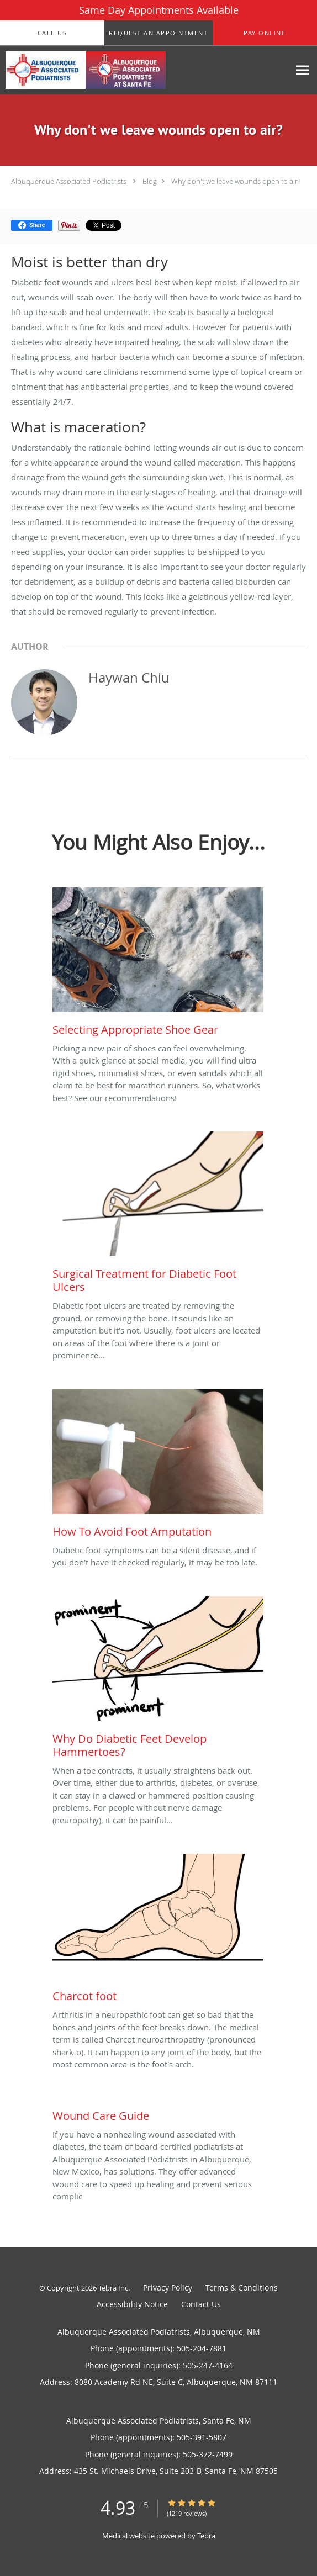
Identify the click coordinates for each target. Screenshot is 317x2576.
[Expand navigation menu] (302, 70)
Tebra (206, 2536)
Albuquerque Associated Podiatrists (68, 181)
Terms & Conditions (241, 2287)
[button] (158, 33)
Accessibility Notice (132, 2304)
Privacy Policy (167, 2287)
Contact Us (201, 2304)
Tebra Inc (113, 2288)
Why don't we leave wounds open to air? (235, 181)
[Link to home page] (114, 70)
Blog (149, 181)
